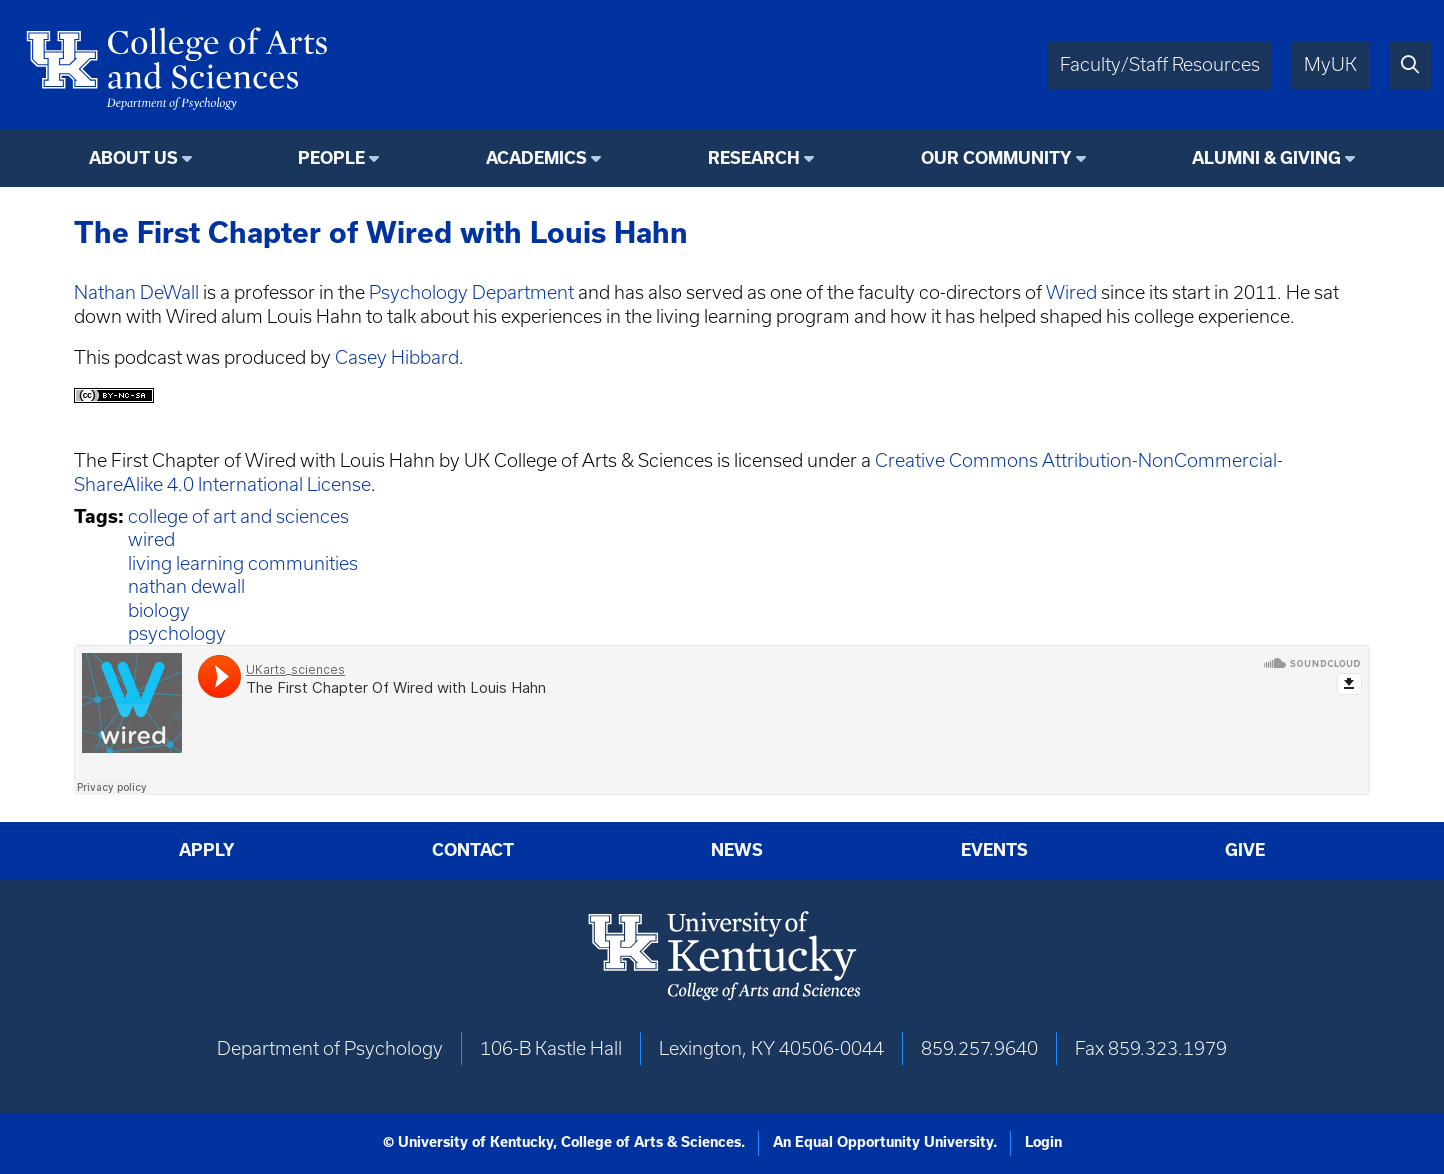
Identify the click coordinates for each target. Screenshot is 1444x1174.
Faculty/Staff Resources (1160, 64)
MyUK (1330, 64)
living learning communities (243, 563)
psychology (177, 633)
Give (1245, 849)
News (737, 849)
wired (151, 539)
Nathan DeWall (136, 292)
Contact (473, 849)
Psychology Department (471, 292)
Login (1043, 1142)
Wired (1071, 292)
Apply (207, 849)
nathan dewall (186, 586)
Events (994, 849)
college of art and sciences (238, 516)
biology (159, 610)
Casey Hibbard (397, 357)
